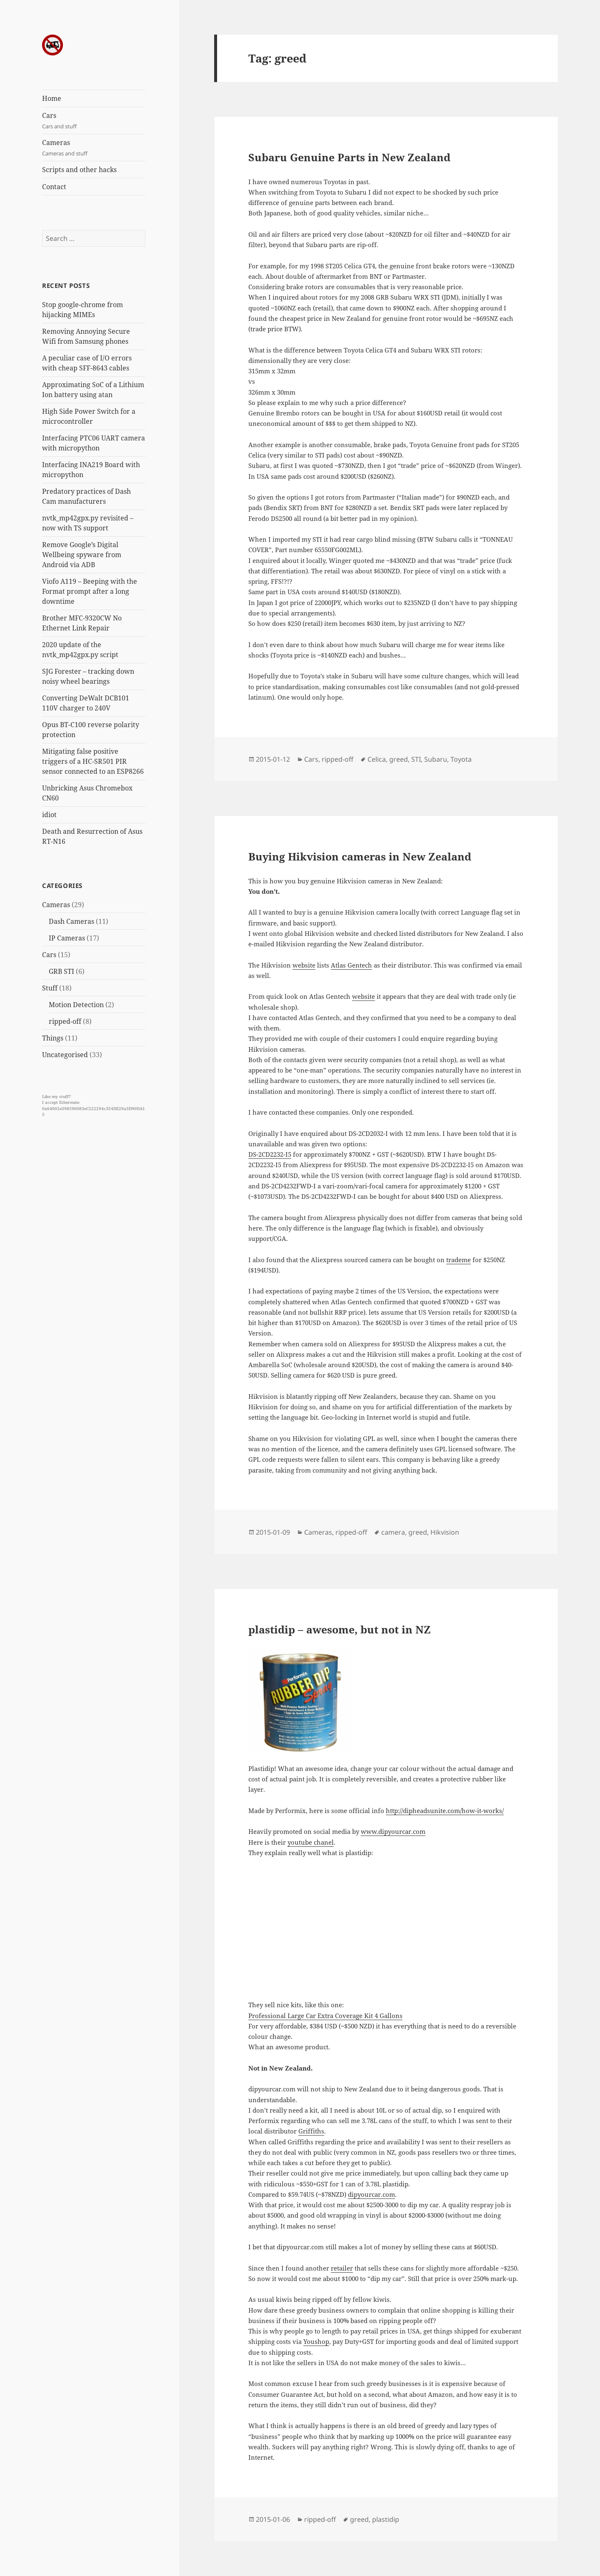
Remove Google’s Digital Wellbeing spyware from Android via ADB (81, 554)
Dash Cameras (71, 921)
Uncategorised (65, 1054)
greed (398, 759)
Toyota (461, 759)
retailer (342, 2268)
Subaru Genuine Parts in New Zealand (349, 157)
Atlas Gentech (351, 965)
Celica (377, 759)
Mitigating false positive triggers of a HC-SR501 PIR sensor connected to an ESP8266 (93, 761)
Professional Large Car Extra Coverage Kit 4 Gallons (325, 2015)
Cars (93, 120)
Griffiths (311, 2131)
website (303, 965)
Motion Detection (76, 1004)
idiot (49, 814)
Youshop (316, 2341)
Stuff (50, 988)
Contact (54, 186)
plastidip (385, 2519)
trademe (458, 1259)
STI (416, 759)
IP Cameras (67, 938)
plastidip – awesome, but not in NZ (339, 1629)
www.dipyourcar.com (393, 1831)
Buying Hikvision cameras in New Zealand (359, 856)
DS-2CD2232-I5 (269, 1154)
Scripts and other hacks (79, 169)
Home (51, 98)
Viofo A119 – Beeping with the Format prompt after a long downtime (89, 591)
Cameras (93, 148)
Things (52, 1038)
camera (393, 1532)
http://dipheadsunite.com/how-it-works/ (445, 1810)
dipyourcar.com (371, 2194)
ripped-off (65, 1021)
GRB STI (61, 971)
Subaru (435, 759)
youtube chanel (311, 1842)
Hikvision (444, 1532)
